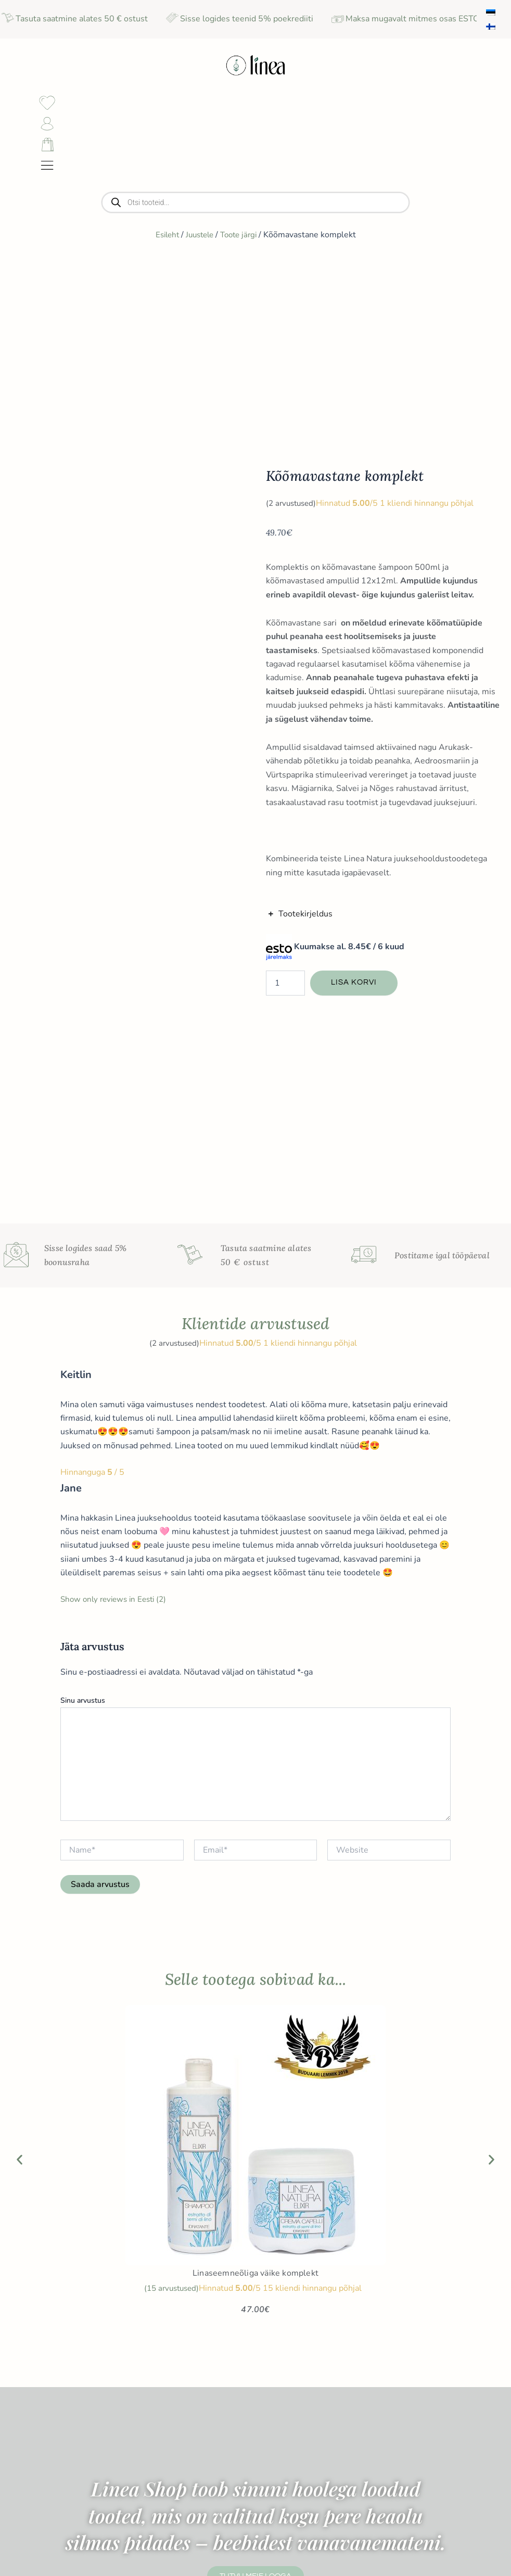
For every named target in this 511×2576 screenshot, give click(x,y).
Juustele (198, 266)
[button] (19, 1796)
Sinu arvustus (82, 1337)
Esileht (163, 266)
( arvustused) (293, 336)
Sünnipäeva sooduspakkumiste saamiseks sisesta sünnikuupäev (444, 2455)
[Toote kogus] (285, 816)
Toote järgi (241, 266)
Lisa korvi (355, 816)
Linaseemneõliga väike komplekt (255, 1910)
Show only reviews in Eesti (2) (117, 1236)
